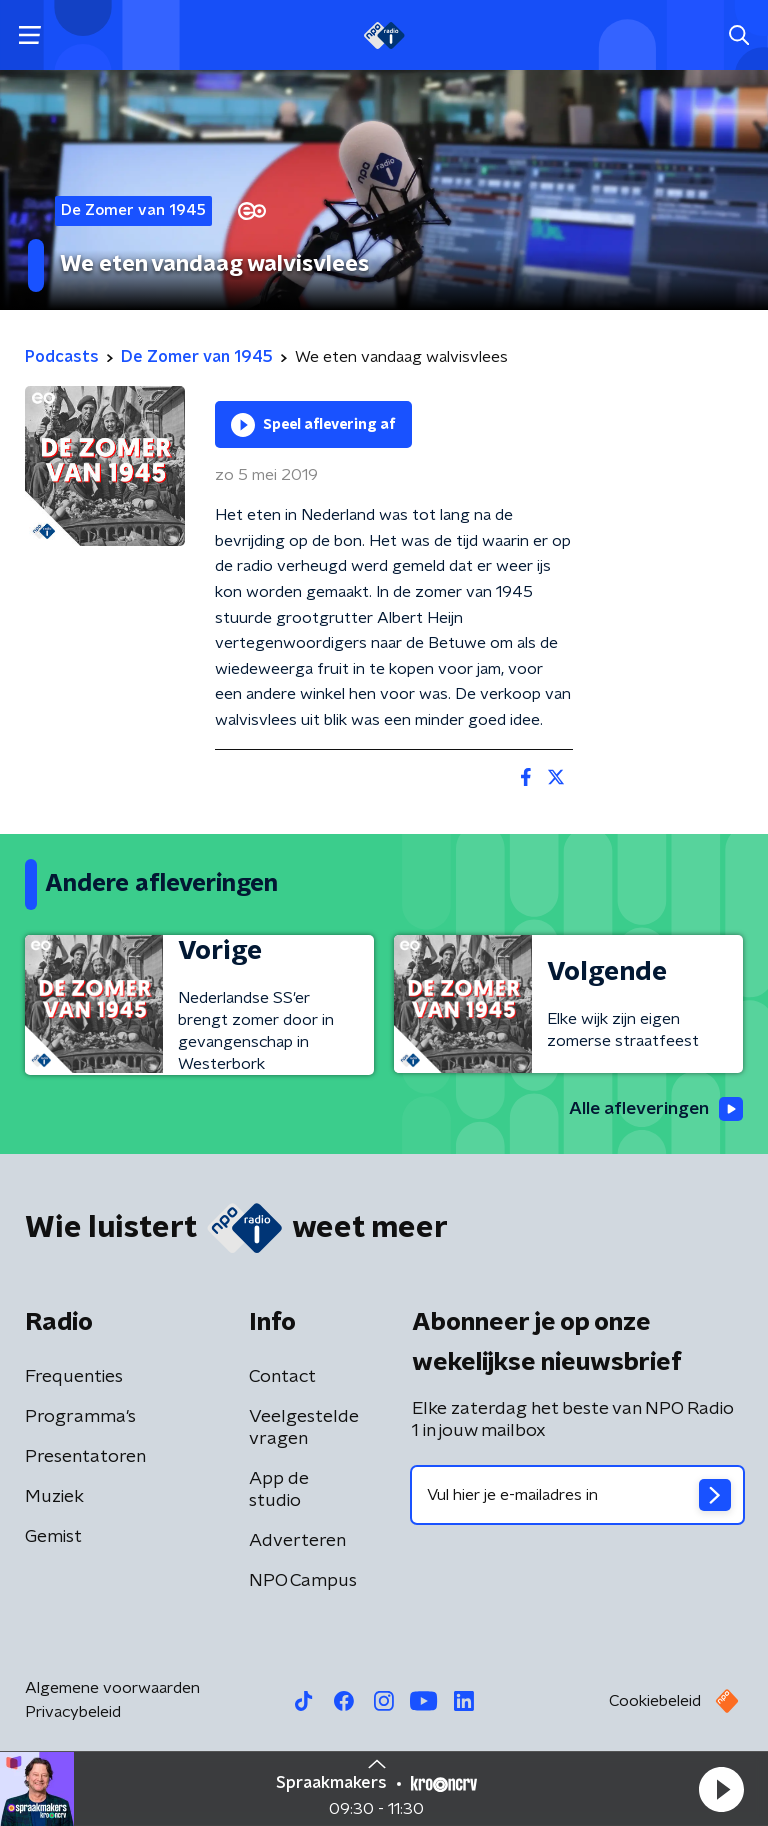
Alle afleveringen (653, 1109)
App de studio (279, 1491)
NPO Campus (303, 1582)
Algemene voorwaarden (112, 1689)
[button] (721, 1789)
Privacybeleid (73, 1713)
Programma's (80, 1418)
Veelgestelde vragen (304, 1429)
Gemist (53, 1538)
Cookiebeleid (655, 1702)
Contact (282, 1378)
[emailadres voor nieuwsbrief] (577, 1496)
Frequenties (74, 1378)
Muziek (54, 1498)
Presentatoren (85, 1458)
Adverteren (297, 1542)
